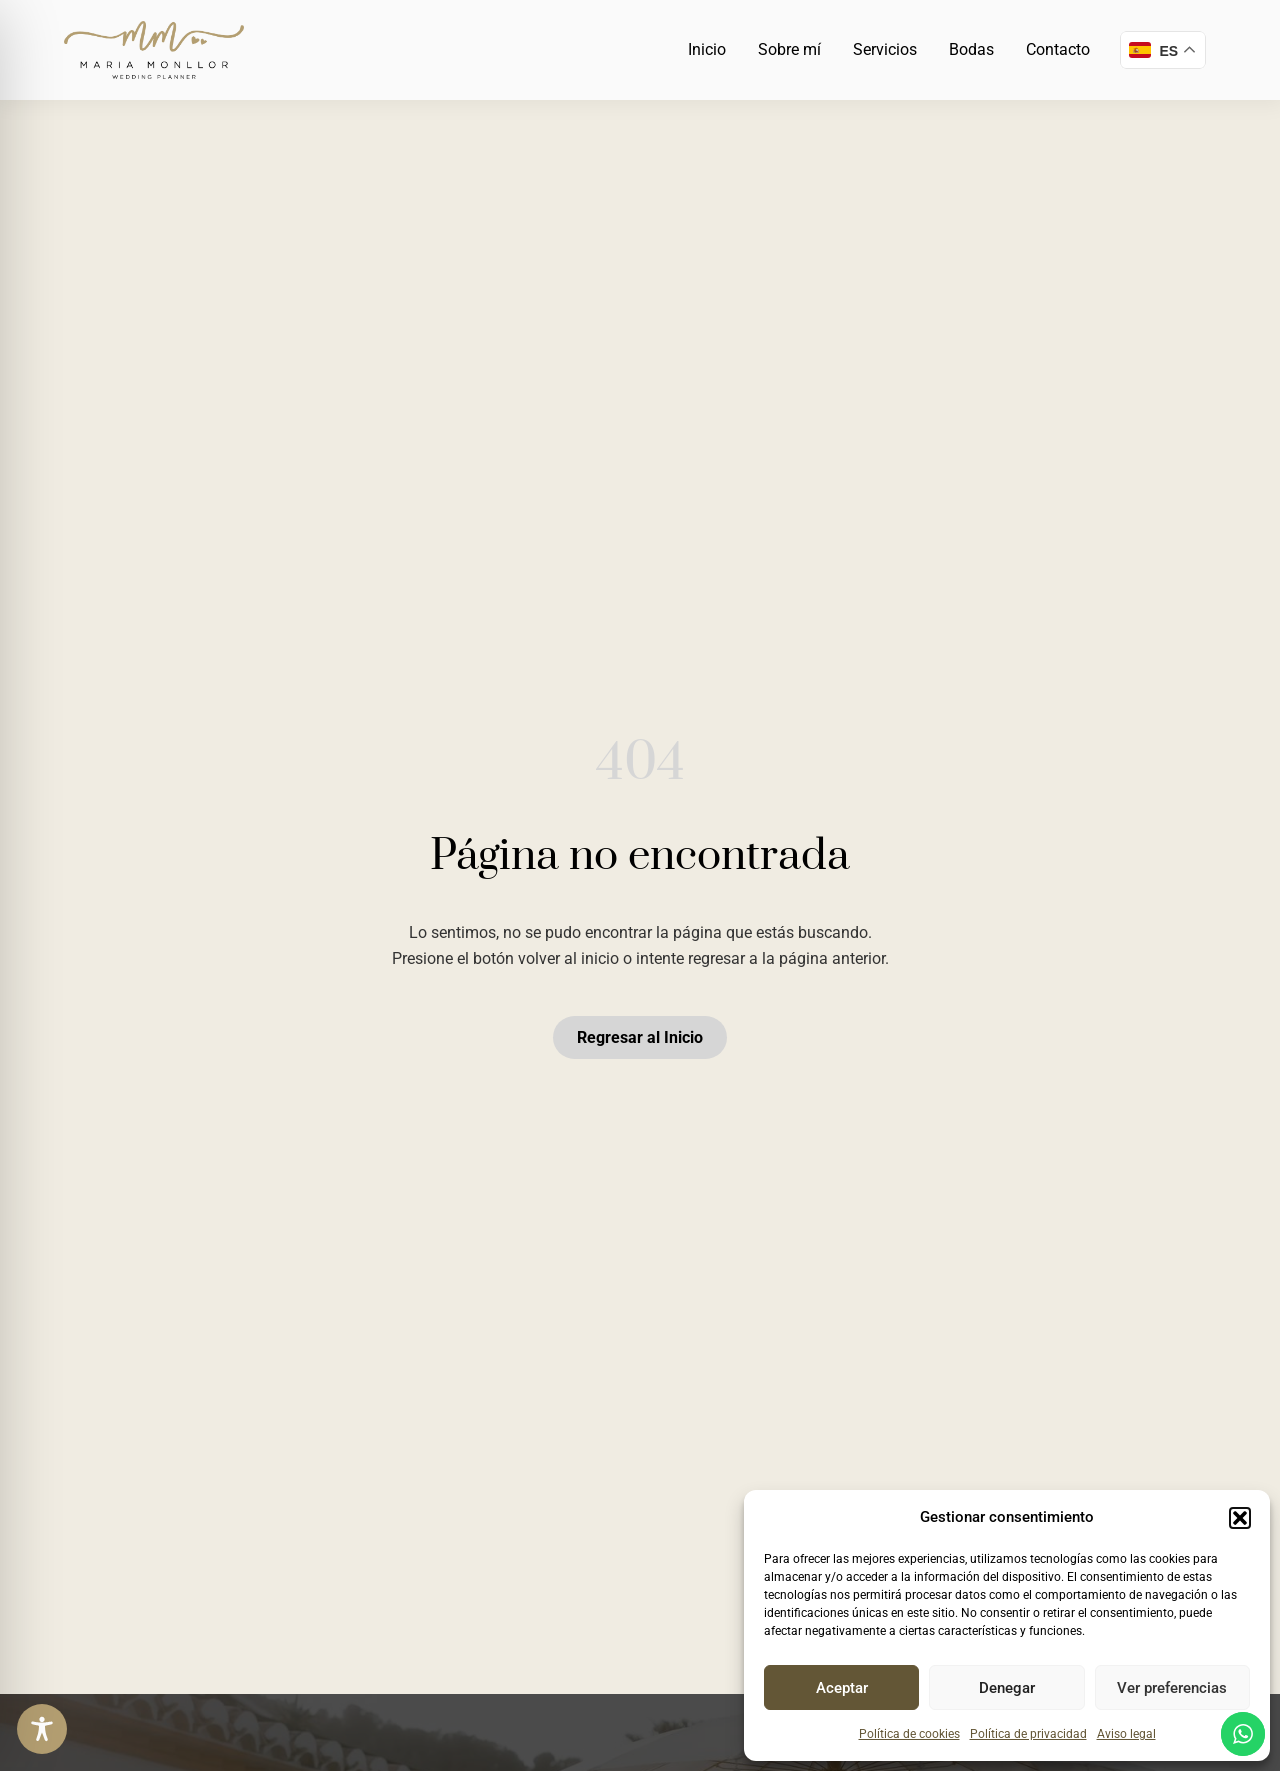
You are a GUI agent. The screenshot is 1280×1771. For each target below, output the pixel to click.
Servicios (885, 49)
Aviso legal (1126, 1734)
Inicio (707, 49)
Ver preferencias (1172, 1688)
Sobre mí (789, 49)
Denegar (1007, 1688)
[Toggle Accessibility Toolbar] (42, 1729)
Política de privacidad (1028, 1734)
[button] (1240, 1518)
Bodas (971, 49)
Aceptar (842, 1688)
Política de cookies (909, 1734)
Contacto (1058, 49)
